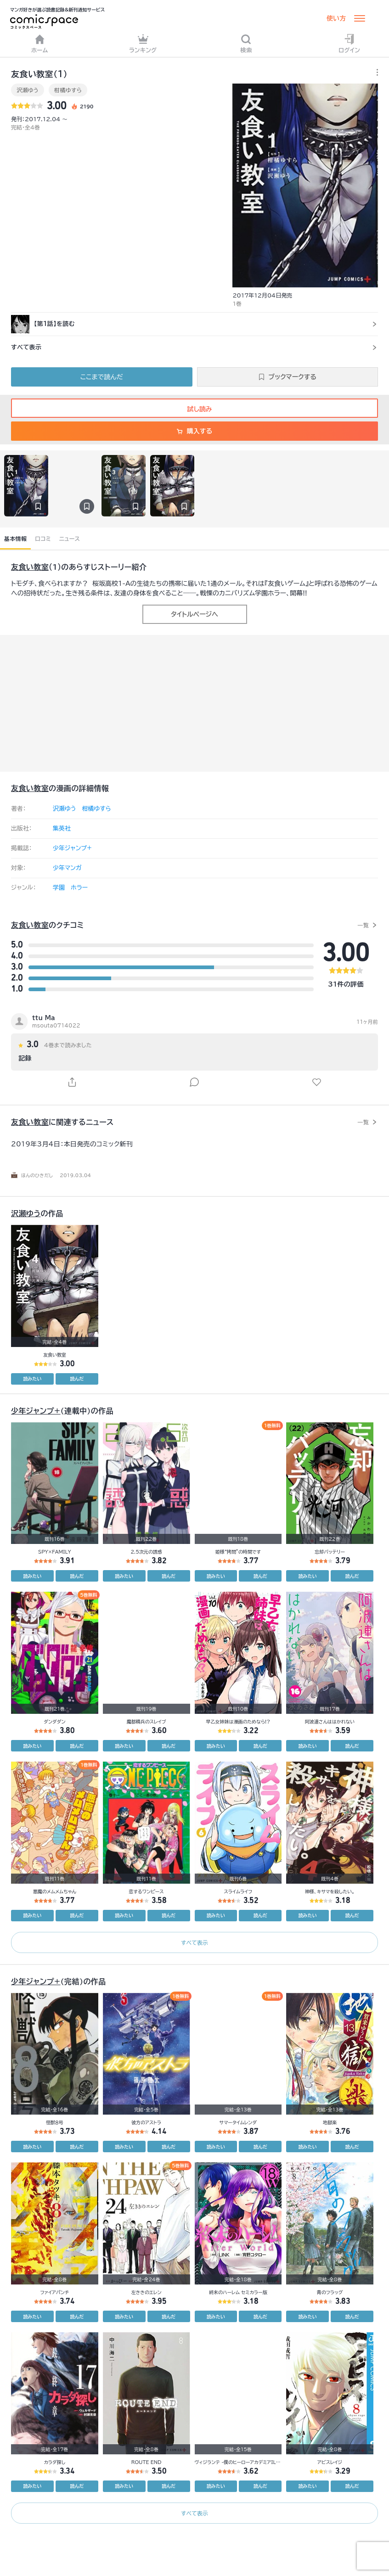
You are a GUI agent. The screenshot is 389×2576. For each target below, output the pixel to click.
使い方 (336, 18)
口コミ (43, 538)
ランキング (143, 43)
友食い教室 (30, 567)
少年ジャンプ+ (72, 848)
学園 (59, 888)
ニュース (69, 538)
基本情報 (15, 538)
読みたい (32, 1378)
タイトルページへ (194, 614)
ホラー (79, 888)
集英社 (62, 828)
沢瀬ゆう (28, 90)
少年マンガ (67, 868)
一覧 (363, 925)
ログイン (349, 43)
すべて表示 (194, 1942)
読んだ (77, 1378)
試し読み (194, 409)
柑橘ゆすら (68, 90)
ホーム (39, 43)
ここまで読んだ (101, 377)
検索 (246, 43)
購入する (194, 431)
